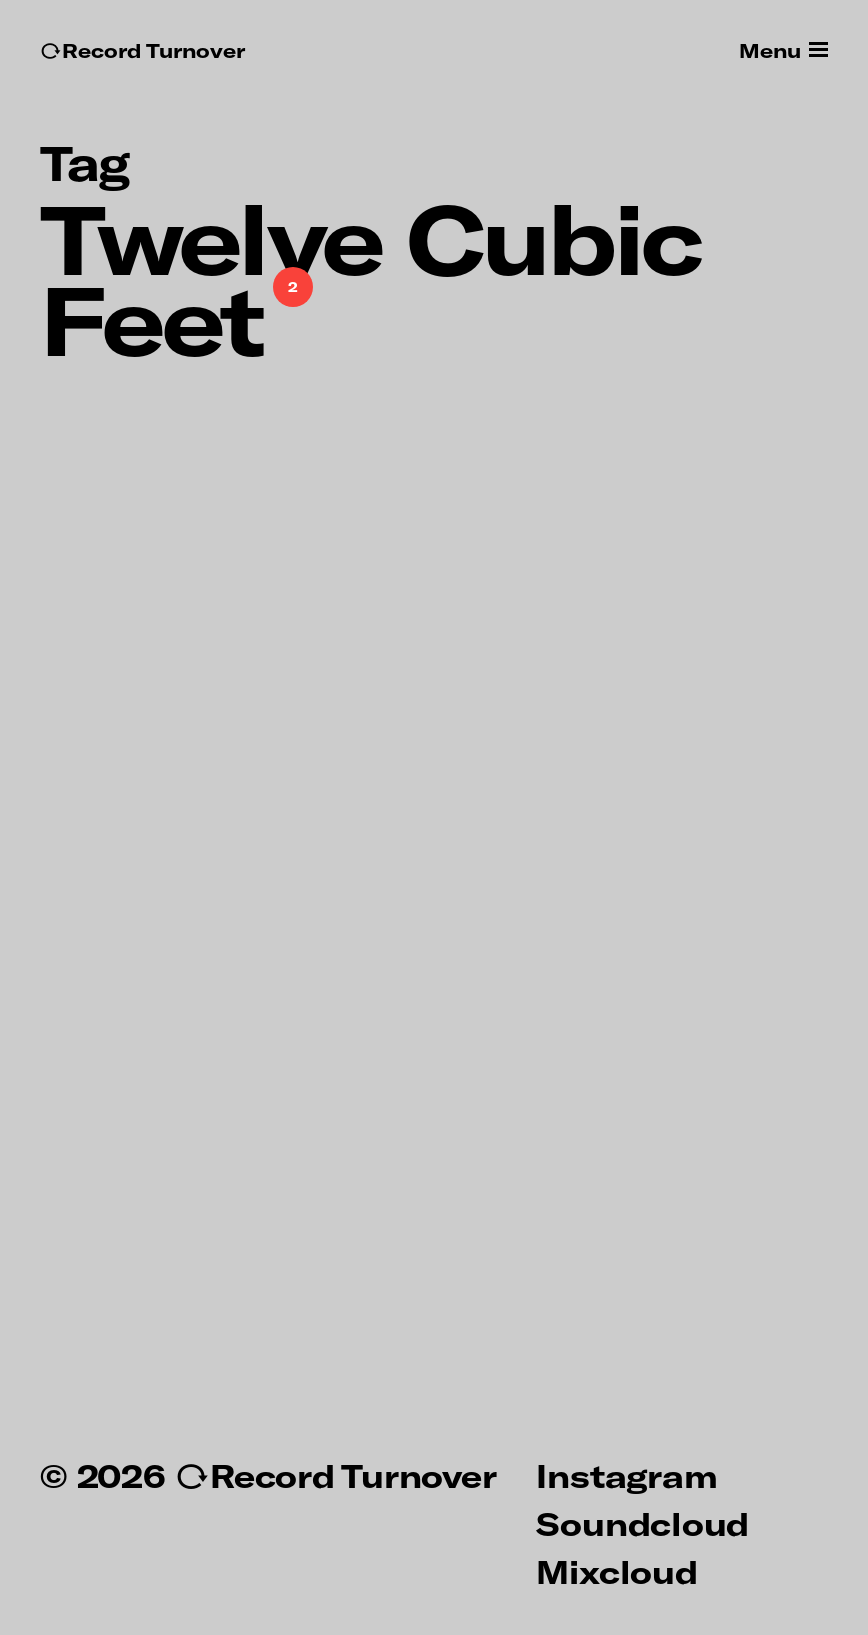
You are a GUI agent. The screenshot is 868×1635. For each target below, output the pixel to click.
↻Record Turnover (142, 50)
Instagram (626, 1475)
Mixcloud (616, 1571)
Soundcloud (642, 1523)
